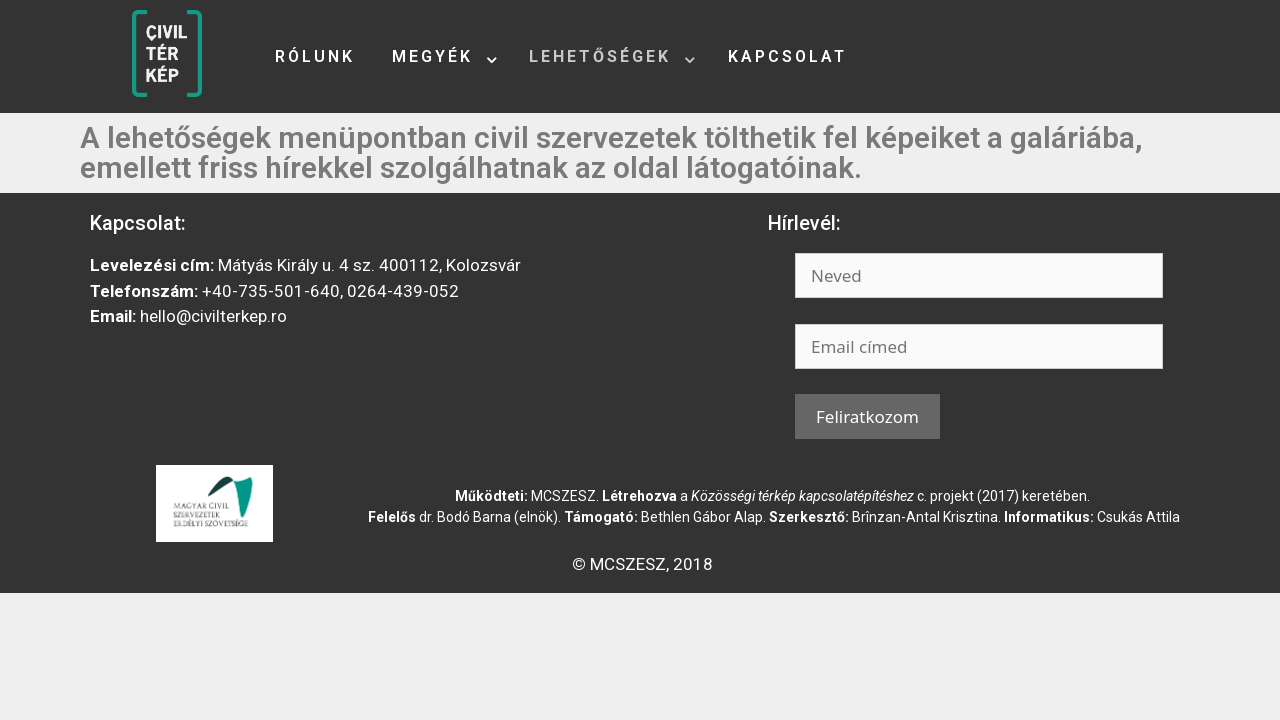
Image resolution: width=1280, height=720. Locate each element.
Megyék (432, 56)
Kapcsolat (787, 56)
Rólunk (315, 56)
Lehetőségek (600, 56)
